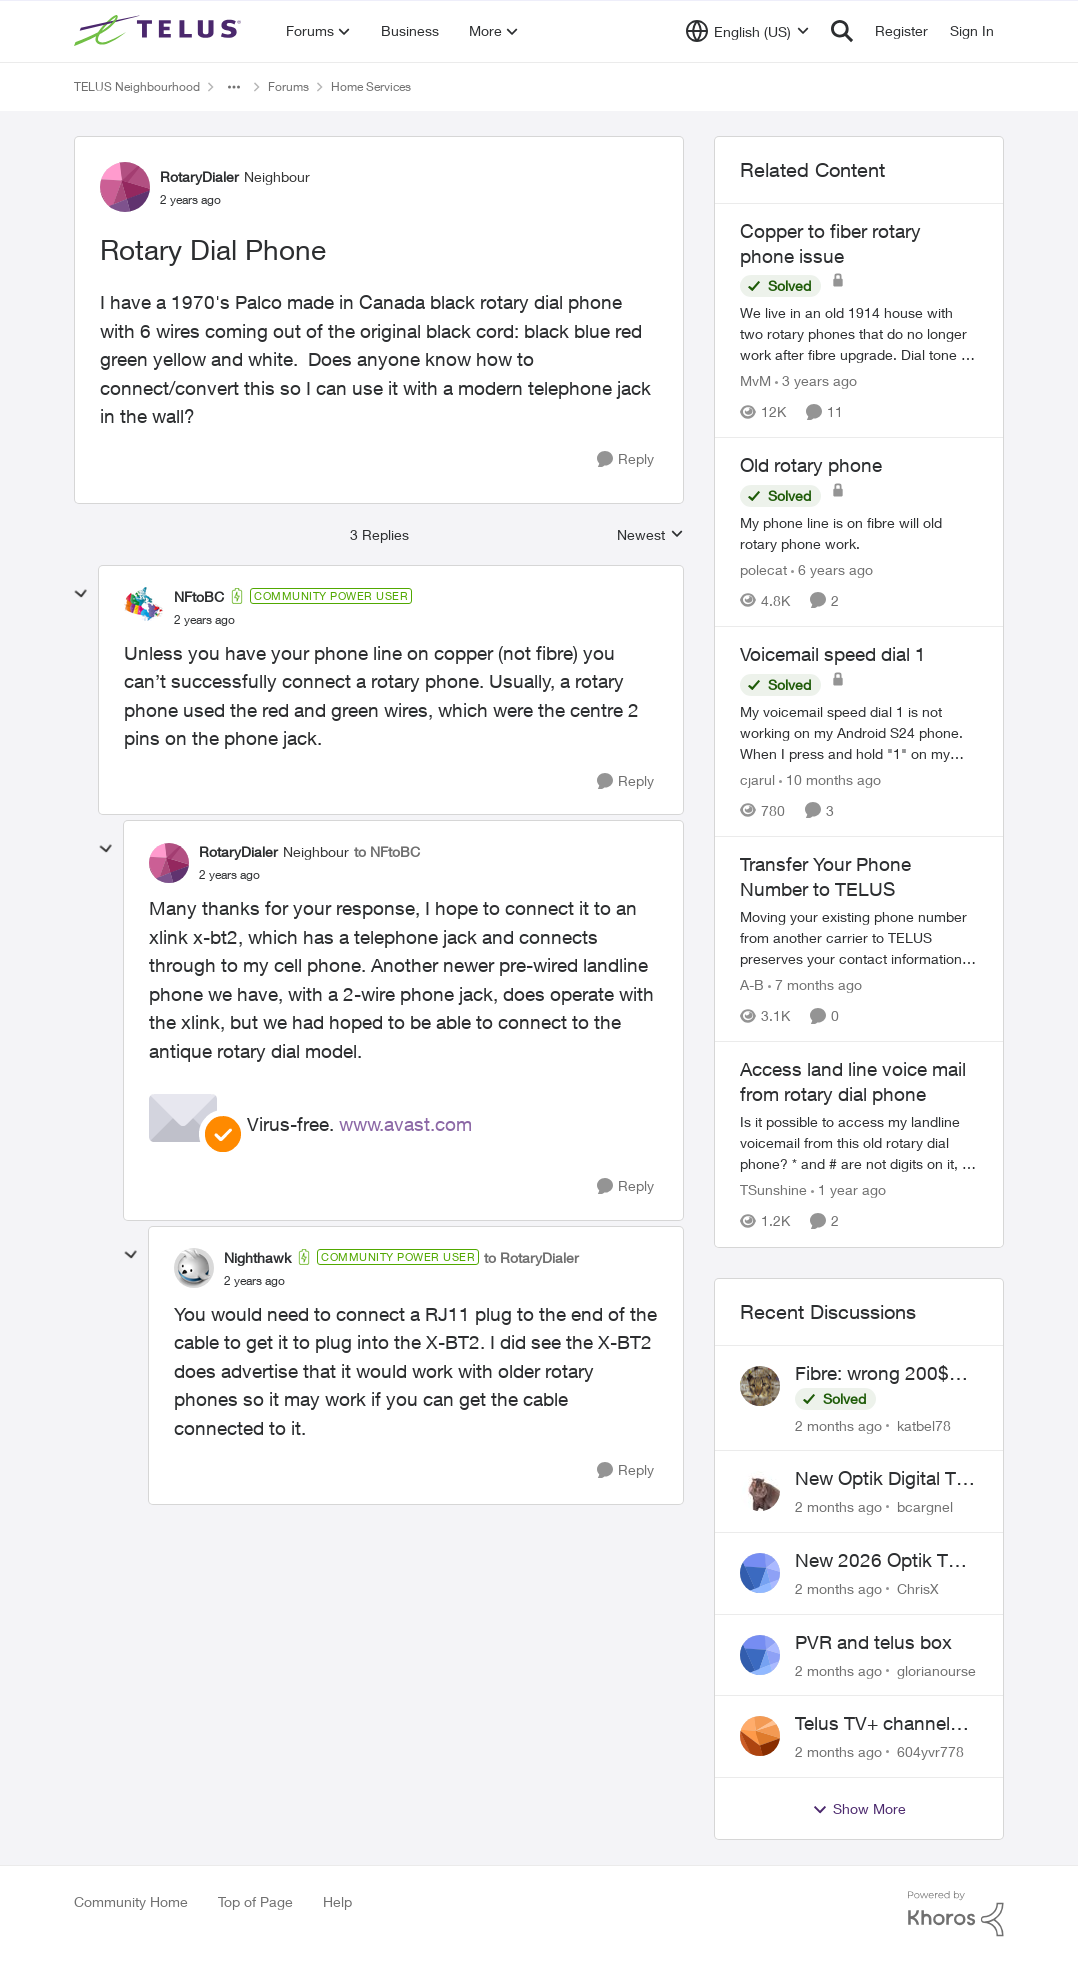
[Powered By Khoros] (956, 1914)
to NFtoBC (387, 851)
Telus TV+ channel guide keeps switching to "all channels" (872, 1724)
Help (337, 1901)
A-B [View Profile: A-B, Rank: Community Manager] (752, 984)
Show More (859, 1809)
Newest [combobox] (650, 535)
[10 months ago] (830, 779)
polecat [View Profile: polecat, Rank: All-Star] (763, 569)
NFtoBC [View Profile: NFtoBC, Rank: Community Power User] (199, 596)
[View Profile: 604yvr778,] (760, 1736)
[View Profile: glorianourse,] (760, 1655)
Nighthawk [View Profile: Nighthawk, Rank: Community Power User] (257, 1257)
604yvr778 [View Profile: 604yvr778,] (930, 1751)
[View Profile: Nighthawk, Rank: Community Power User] (194, 1268)
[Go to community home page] (160, 31)
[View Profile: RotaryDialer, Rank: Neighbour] (125, 187)
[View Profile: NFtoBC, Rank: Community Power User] (144, 607)
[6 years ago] (832, 569)
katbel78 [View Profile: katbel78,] (924, 1424)
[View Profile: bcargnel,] (760, 1491)
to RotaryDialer (531, 1257)
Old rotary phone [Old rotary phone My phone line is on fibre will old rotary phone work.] (811, 465)
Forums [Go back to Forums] (288, 86)
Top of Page (255, 1901)
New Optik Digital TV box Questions (881, 1479)
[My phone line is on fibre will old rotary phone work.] (859, 533)
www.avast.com (405, 1124)
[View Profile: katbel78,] (760, 1386)
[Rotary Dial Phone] (204, 620)
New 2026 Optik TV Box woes (877, 1561)
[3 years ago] (816, 380)
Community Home (131, 1901)
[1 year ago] (848, 1190)
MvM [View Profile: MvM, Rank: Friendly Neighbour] (755, 380)
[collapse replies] (81, 594)
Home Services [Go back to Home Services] (371, 86)
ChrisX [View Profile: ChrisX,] (918, 1588)
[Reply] (625, 459)
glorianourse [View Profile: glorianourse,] (936, 1669)
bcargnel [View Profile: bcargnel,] (925, 1506)
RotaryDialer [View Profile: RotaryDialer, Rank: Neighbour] (199, 176)
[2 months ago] (838, 1424)
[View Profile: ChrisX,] (760, 1573)
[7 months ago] (815, 984)
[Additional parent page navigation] (234, 87)
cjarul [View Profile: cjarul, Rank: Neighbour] (757, 779)
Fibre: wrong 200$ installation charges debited (877, 1374)
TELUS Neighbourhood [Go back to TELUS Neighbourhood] (137, 86)
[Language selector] (747, 31)
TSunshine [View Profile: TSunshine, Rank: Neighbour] (773, 1190)
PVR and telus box (873, 1642)
